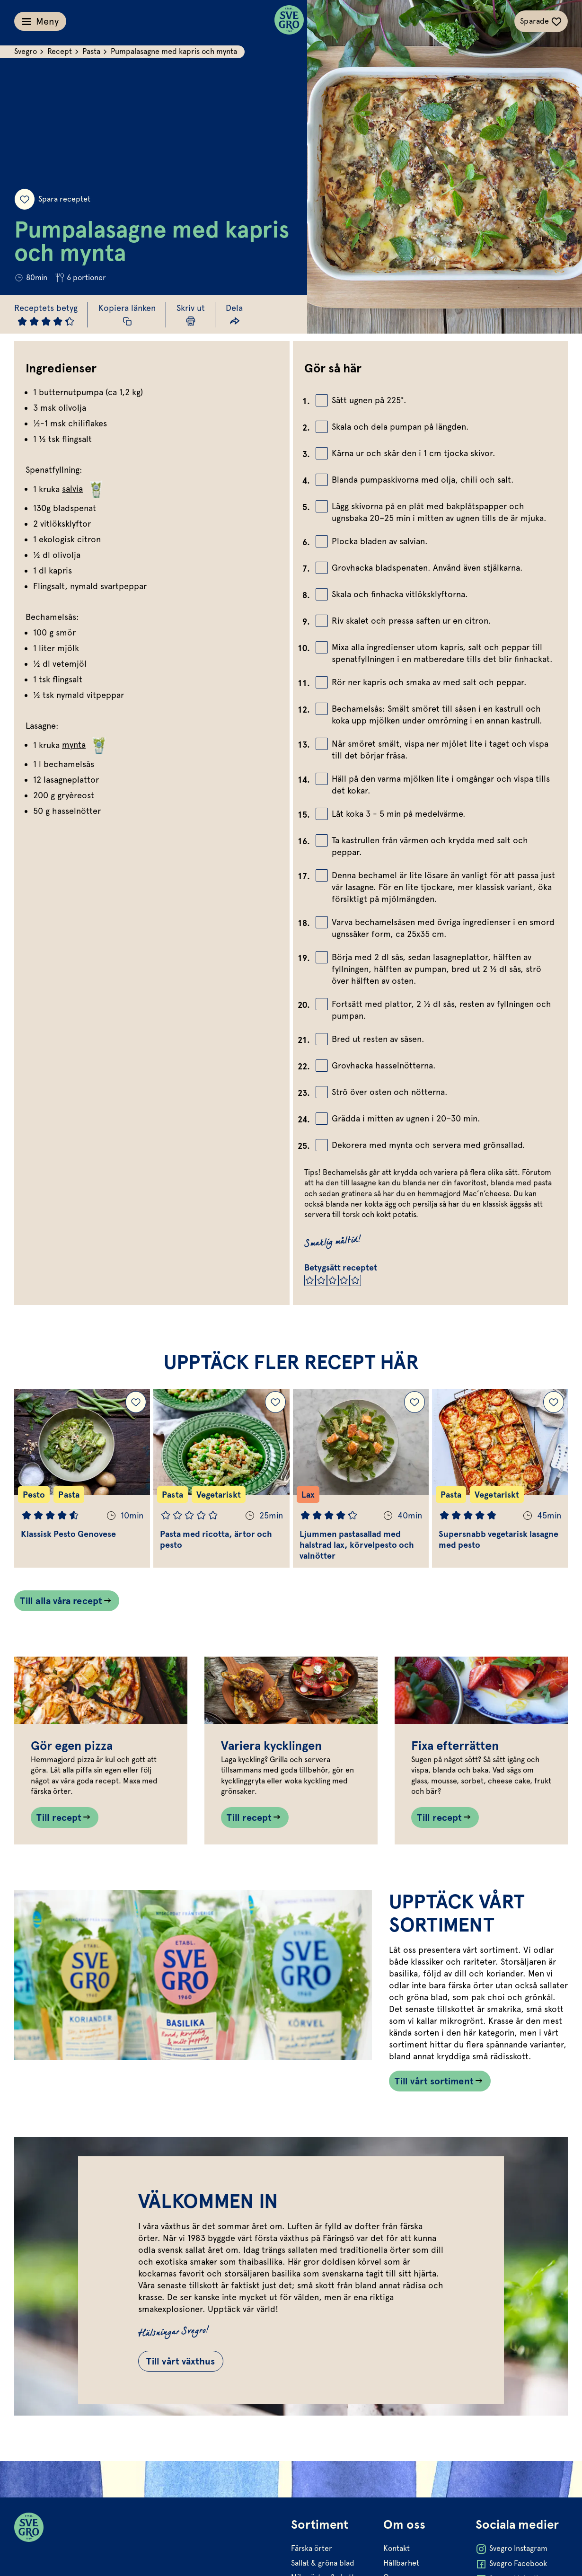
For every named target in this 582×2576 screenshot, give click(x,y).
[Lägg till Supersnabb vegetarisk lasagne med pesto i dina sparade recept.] (553, 1402)
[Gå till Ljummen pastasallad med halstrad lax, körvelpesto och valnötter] (361, 1478)
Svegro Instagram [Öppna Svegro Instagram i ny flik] (511, 2549)
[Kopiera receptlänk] (127, 314)
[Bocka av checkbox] (322, 400)
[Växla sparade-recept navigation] (541, 21)
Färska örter (311, 2548)
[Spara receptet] (24, 199)
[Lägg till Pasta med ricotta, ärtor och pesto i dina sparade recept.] (275, 1402)
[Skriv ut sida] (190, 314)
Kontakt (396, 2548)
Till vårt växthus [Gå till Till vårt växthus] (180, 2361)
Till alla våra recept (61, 1600)
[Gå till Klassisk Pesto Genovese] (82, 1478)
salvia (84, 488)
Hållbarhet (401, 2562)
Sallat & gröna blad (322, 2562)
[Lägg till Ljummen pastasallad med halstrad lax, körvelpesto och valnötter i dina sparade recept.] (414, 1402)
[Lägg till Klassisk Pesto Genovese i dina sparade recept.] (135, 1402)
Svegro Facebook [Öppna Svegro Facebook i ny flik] (511, 2564)
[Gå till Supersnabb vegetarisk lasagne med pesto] (500, 1478)
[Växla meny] (40, 21)
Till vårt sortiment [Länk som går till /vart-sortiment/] (434, 2081)
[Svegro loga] (289, 21)
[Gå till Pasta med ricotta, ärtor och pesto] (221, 1478)
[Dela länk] (234, 314)
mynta (85, 744)
